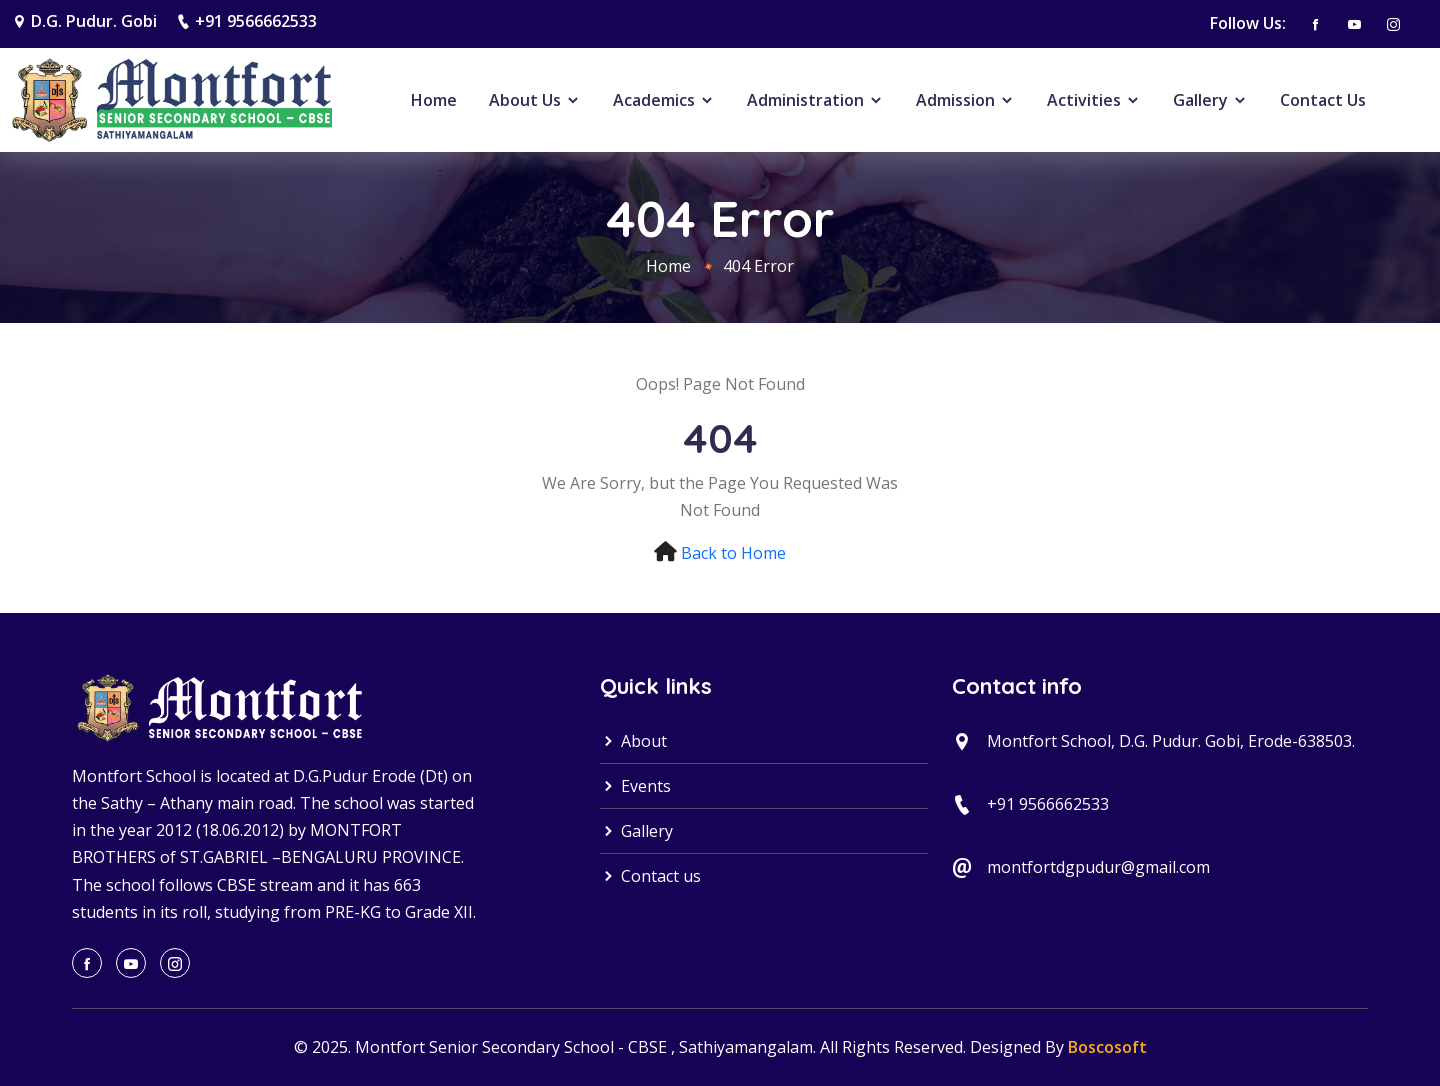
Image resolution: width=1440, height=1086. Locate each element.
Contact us (650, 876)
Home (434, 100)
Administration (815, 100)
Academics (664, 100)
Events (635, 786)
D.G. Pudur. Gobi (94, 21)
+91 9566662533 (256, 21)
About (633, 741)
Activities (1094, 100)
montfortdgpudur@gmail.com (1098, 867)
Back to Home (733, 553)
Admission (965, 100)
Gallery (1210, 100)
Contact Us (1323, 100)
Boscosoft (1107, 1047)
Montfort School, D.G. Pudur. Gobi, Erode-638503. (1171, 741)
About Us (535, 100)
